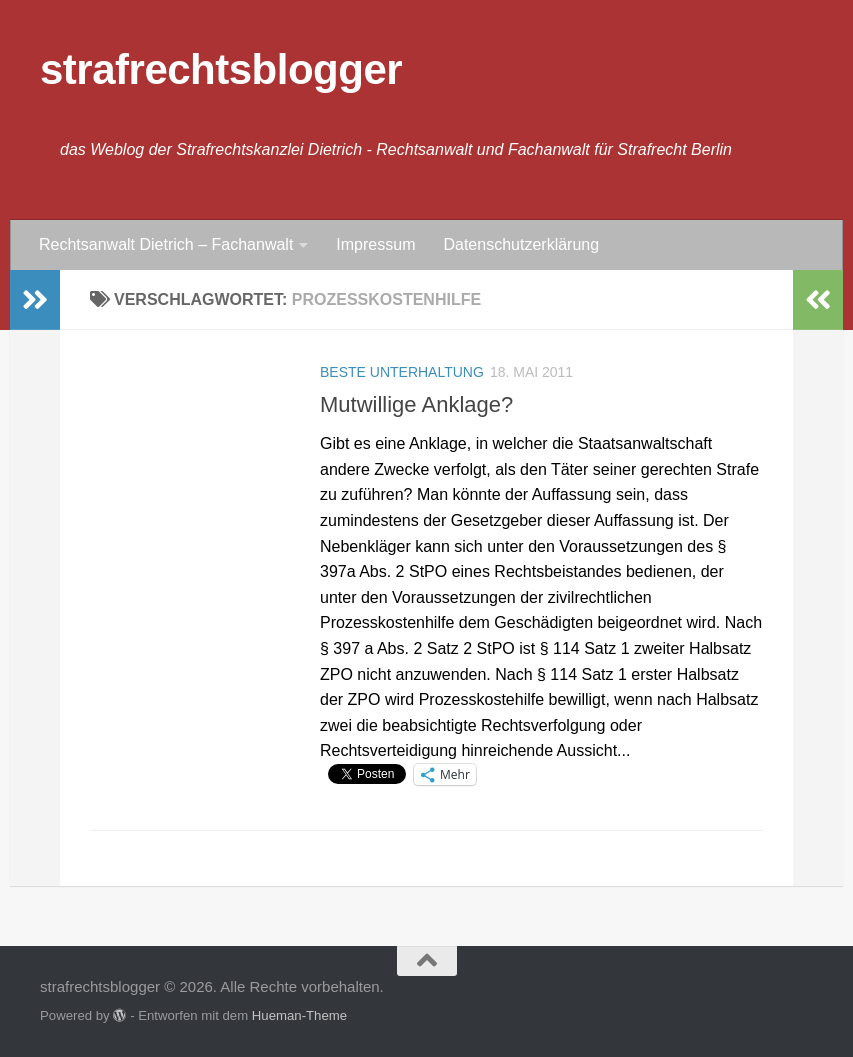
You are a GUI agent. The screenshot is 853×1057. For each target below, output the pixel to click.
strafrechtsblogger (221, 69)
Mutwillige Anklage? (416, 404)
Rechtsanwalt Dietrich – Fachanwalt (166, 244)
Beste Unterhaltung (402, 372)
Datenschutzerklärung (521, 244)
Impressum (375, 244)
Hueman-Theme (299, 1015)
